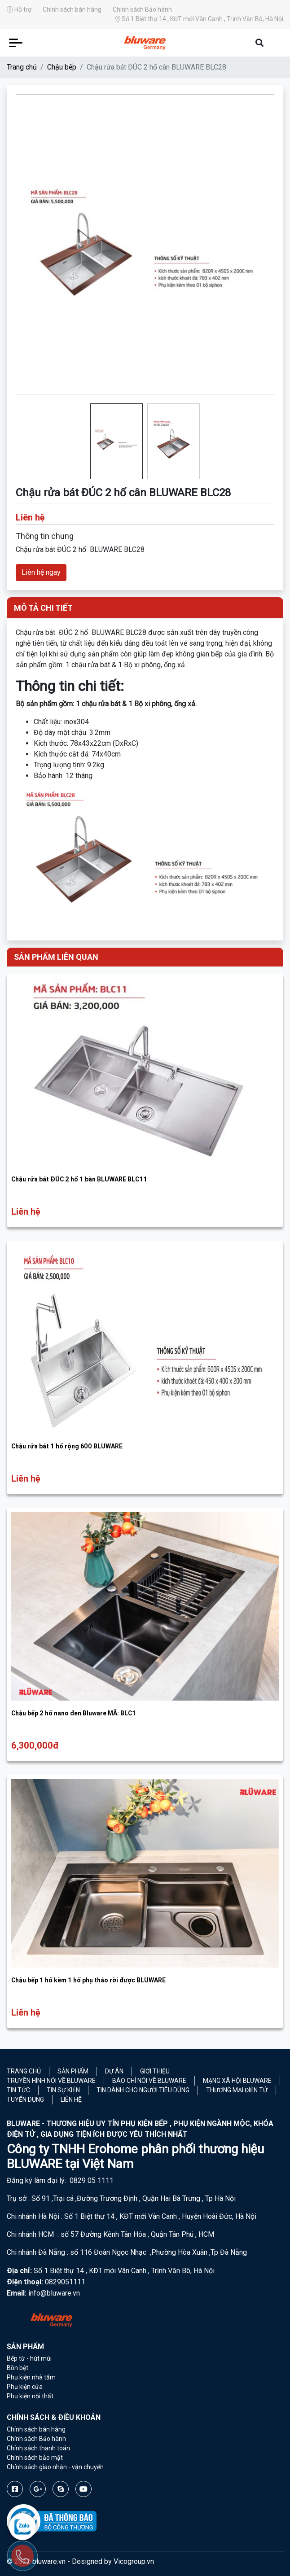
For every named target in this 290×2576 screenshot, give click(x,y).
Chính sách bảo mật (35, 2457)
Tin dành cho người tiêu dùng (143, 2090)
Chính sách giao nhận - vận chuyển (55, 2467)
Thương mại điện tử (237, 2090)
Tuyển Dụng (25, 2099)
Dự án (114, 2071)
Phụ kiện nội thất (30, 2396)
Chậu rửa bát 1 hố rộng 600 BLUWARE (67, 1446)
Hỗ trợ (19, 9)
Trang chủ (22, 67)
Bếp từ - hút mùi (29, 2358)
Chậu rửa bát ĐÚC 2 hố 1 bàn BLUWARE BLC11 (79, 1179)
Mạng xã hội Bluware (237, 2080)
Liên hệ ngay (41, 572)
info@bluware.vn (54, 2293)
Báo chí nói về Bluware (149, 2080)
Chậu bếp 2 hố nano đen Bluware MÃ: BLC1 (73, 1713)
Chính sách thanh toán (38, 2448)
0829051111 (65, 2282)
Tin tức (18, 2090)
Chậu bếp (61, 67)
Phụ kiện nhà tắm (31, 2377)
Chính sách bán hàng (72, 9)
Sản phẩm (72, 2071)
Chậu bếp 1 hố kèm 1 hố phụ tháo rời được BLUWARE (88, 1980)
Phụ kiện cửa (25, 2386)
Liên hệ (71, 2099)
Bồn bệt (17, 2367)
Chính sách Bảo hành (142, 9)
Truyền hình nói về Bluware (51, 2080)
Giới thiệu (155, 2071)
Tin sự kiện (63, 2090)
